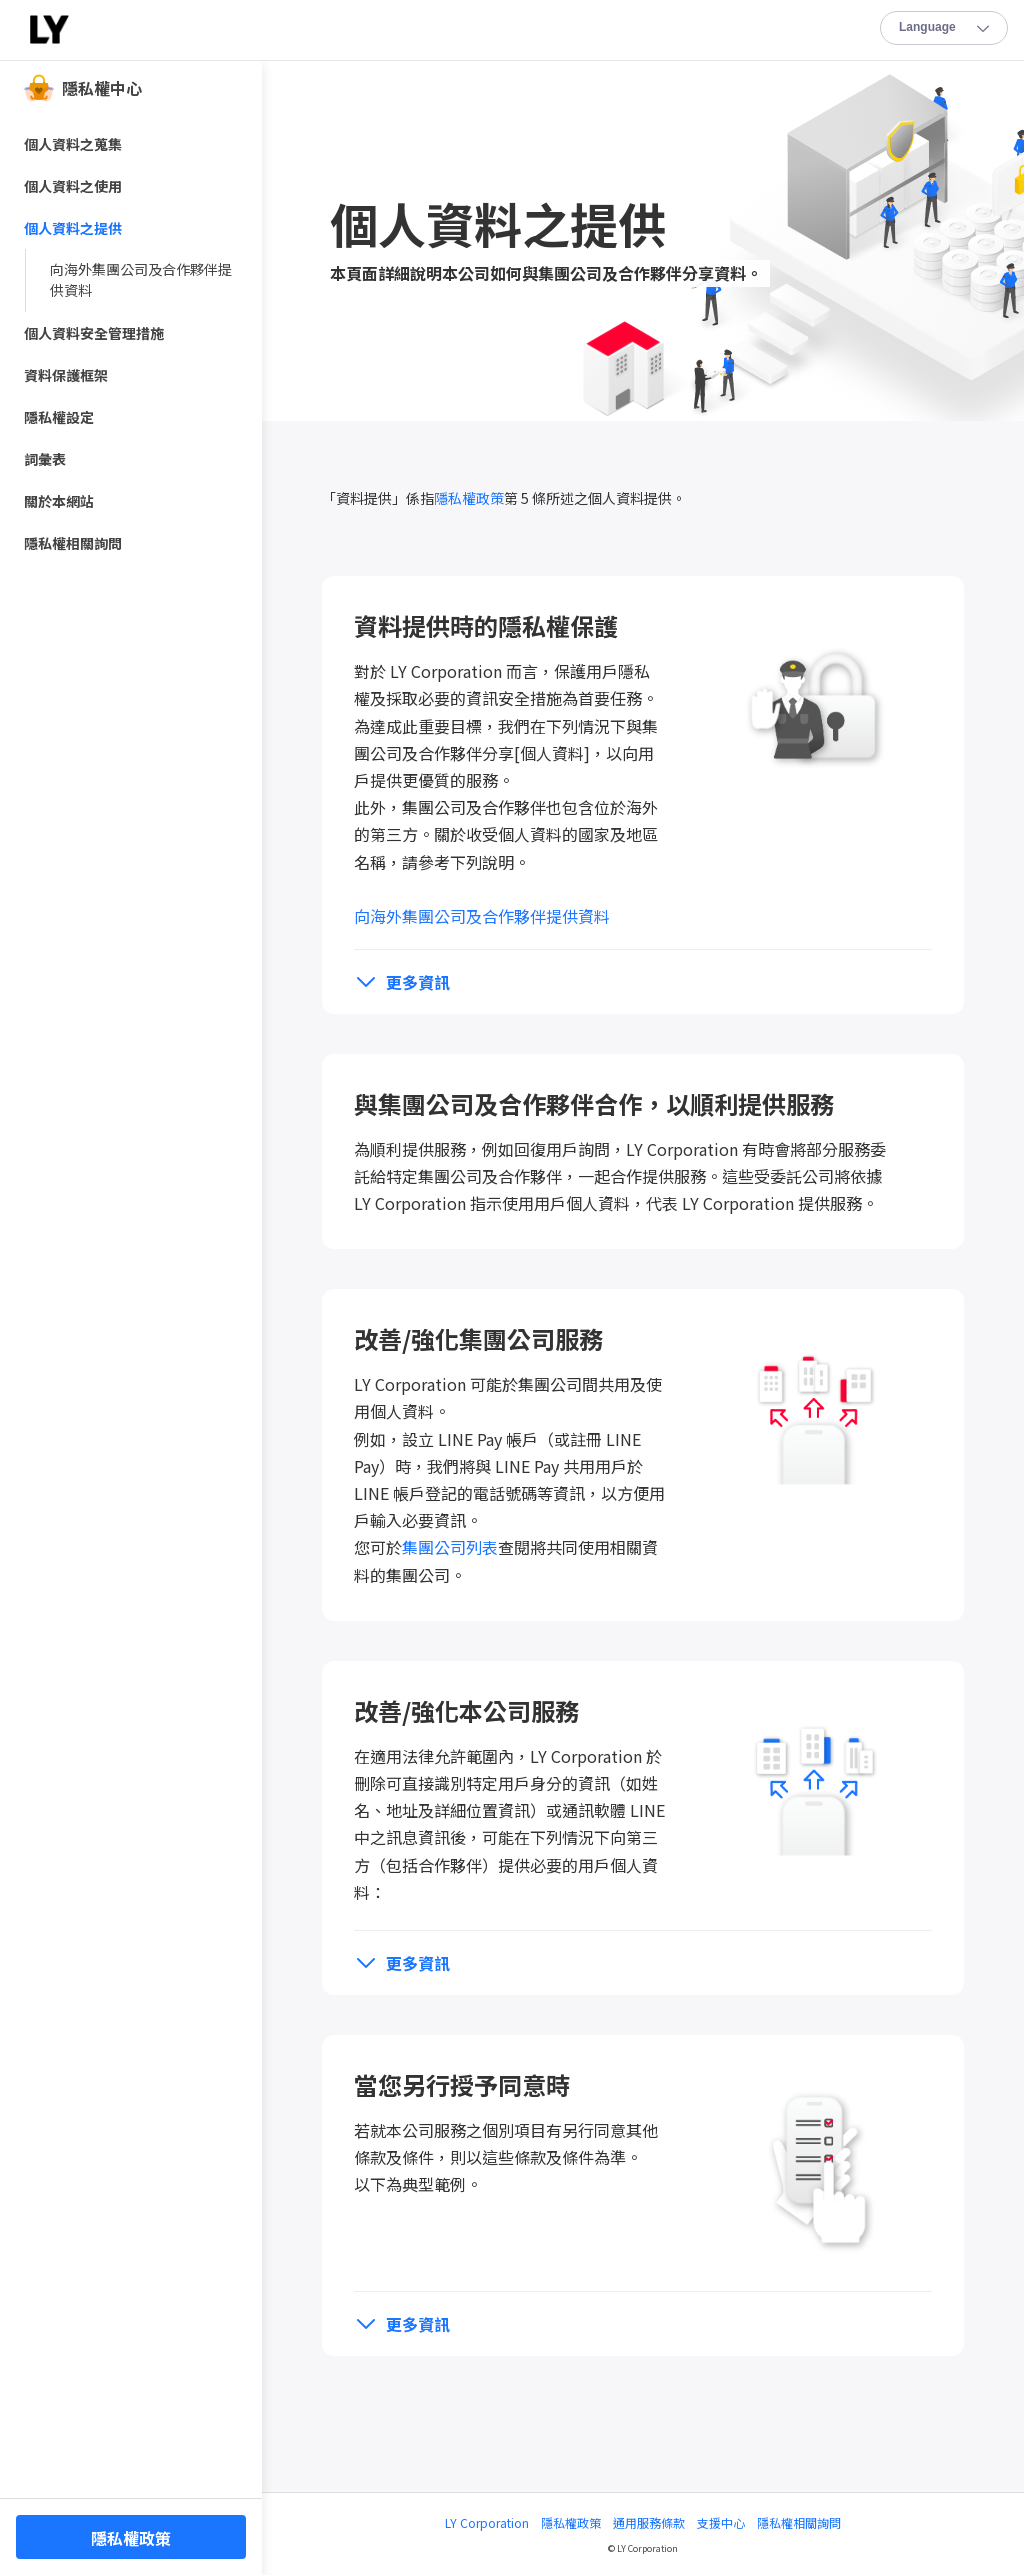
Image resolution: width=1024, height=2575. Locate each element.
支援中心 (721, 2522)
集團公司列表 (450, 1547)
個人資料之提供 (73, 228)
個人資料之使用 (73, 186)
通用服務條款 (649, 2522)
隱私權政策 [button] (131, 2538)
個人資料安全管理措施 (94, 333)
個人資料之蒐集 (73, 144)
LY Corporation (487, 2522)
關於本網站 (59, 501)
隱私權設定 (59, 417)
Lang (945, 28)
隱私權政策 (469, 498)
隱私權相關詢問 (799, 2522)
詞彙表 (45, 459)
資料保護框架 (66, 375)
